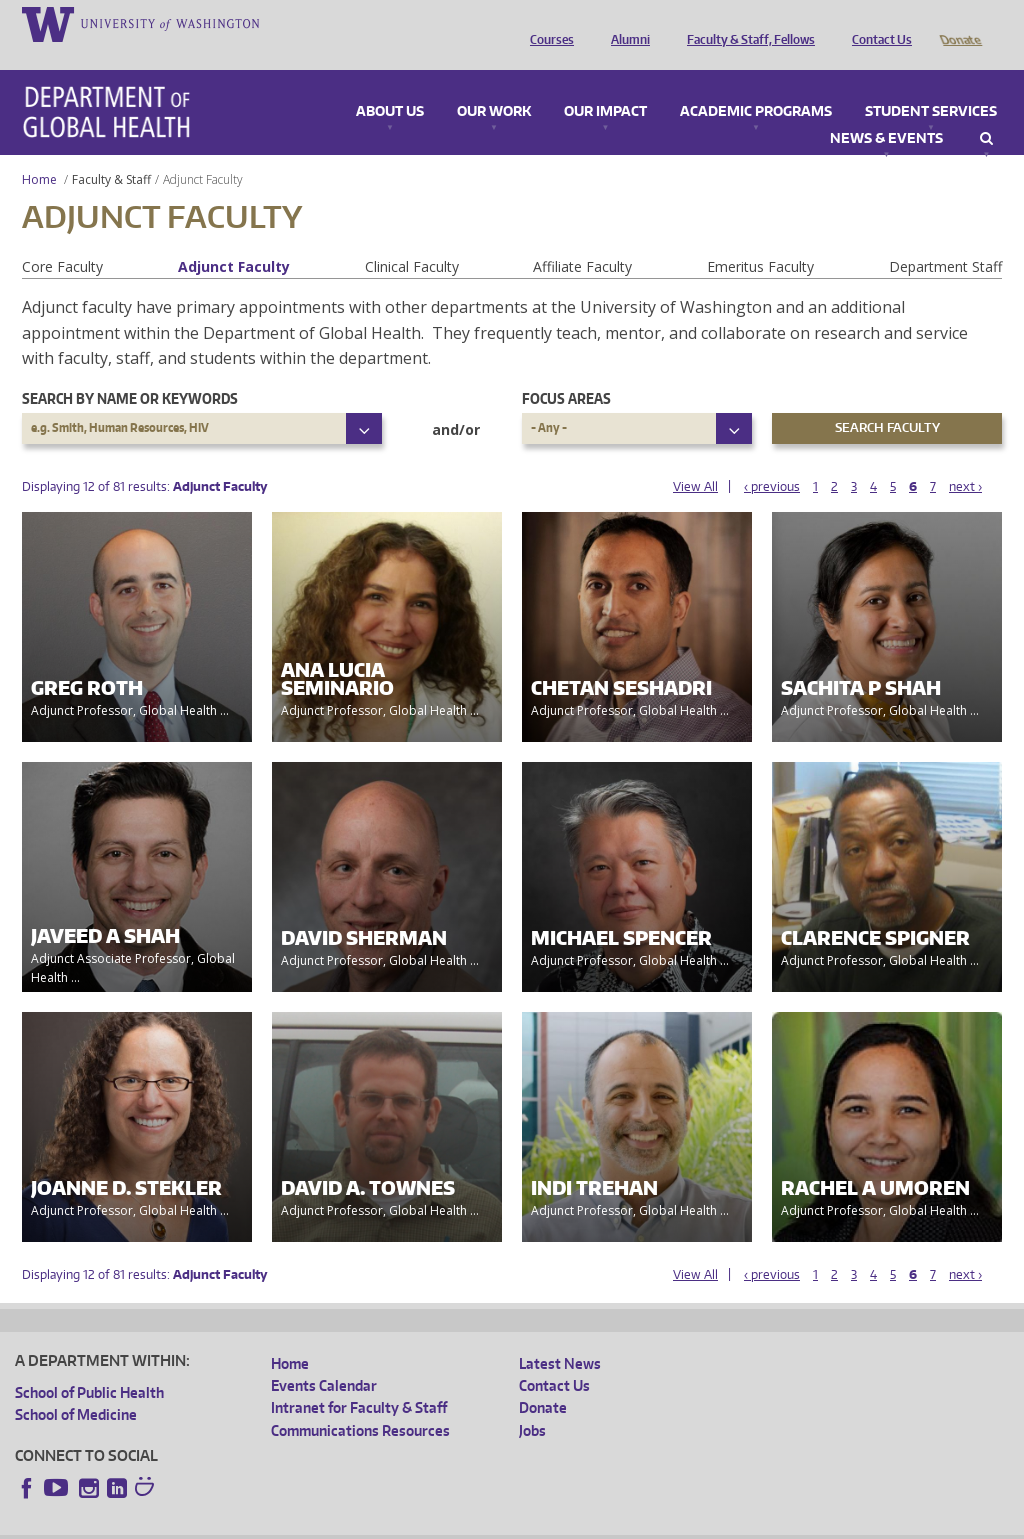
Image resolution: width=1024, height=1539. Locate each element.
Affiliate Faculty (582, 238)
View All (695, 458)
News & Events (886, 111)
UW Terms (361, 1522)
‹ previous (772, 458)
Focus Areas (566, 370)
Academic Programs (756, 84)
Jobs (532, 1402)
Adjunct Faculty (234, 238)
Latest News (560, 1335)
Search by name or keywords (130, 370)
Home (39, 151)
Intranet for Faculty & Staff (359, 1379)
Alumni (625, 23)
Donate (959, 23)
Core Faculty (62, 238)
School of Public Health (89, 1364)
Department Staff (945, 238)
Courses (547, 23)
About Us (390, 84)
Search (986, 111)
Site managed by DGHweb (480, 1522)
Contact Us (877, 23)
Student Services (931, 84)
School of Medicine (76, 1386)
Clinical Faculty (412, 238)
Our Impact (605, 84)
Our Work (494, 84)
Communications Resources (360, 1402)
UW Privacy (280, 1522)
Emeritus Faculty (760, 238)
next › (965, 458)
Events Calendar (324, 1357)
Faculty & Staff (111, 151)
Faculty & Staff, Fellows (746, 23)
